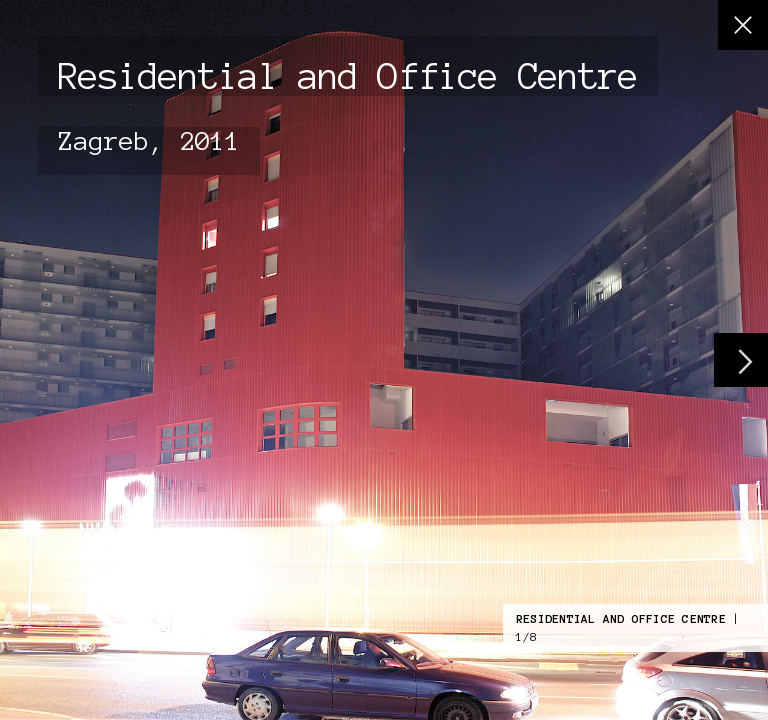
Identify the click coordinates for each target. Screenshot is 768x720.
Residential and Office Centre (621, 618)
